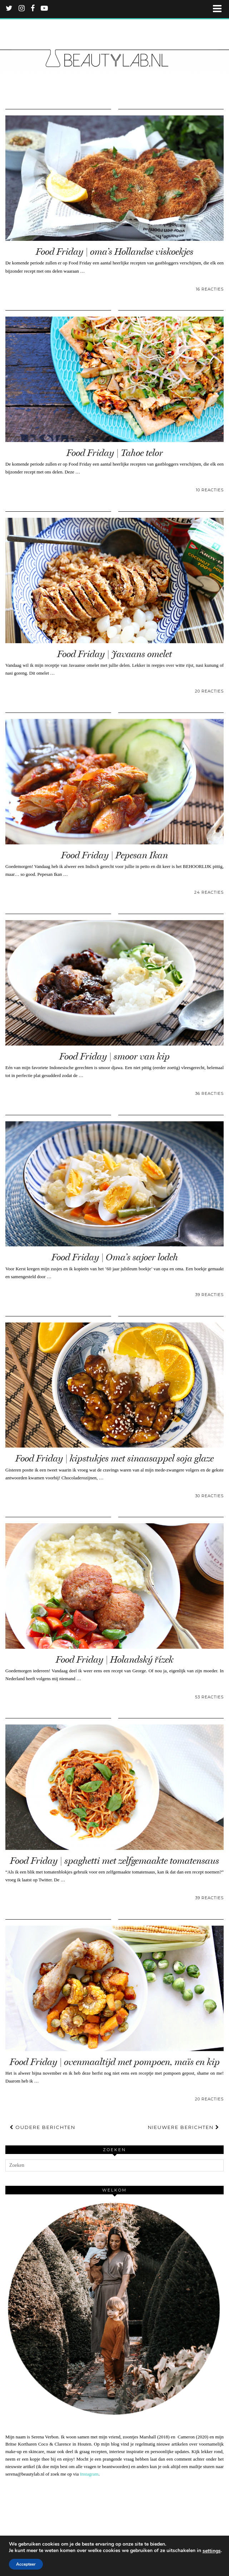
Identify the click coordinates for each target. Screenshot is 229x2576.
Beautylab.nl (52, 2557)
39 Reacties (209, 1294)
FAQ (83, 2557)
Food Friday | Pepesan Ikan (114, 855)
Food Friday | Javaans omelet (114, 654)
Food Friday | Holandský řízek (114, 1659)
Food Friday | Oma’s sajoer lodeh (114, 1257)
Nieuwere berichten (183, 2127)
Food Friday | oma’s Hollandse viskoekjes (114, 251)
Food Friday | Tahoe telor (114, 452)
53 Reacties (209, 1696)
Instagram (89, 2474)
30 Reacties (209, 1495)
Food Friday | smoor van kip (114, 1056)
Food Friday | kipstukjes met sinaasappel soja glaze (114, 1458)
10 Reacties (210, 489)
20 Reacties (209, 691)
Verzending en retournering (137, 2557)
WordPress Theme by (114, 2568)
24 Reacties (209, 892)
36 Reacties (209, 1093)
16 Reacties (210, 289)
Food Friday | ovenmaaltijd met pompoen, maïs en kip (115, 2062)
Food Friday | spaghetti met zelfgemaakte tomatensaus (114, 1860)
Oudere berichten (42, 2127)
